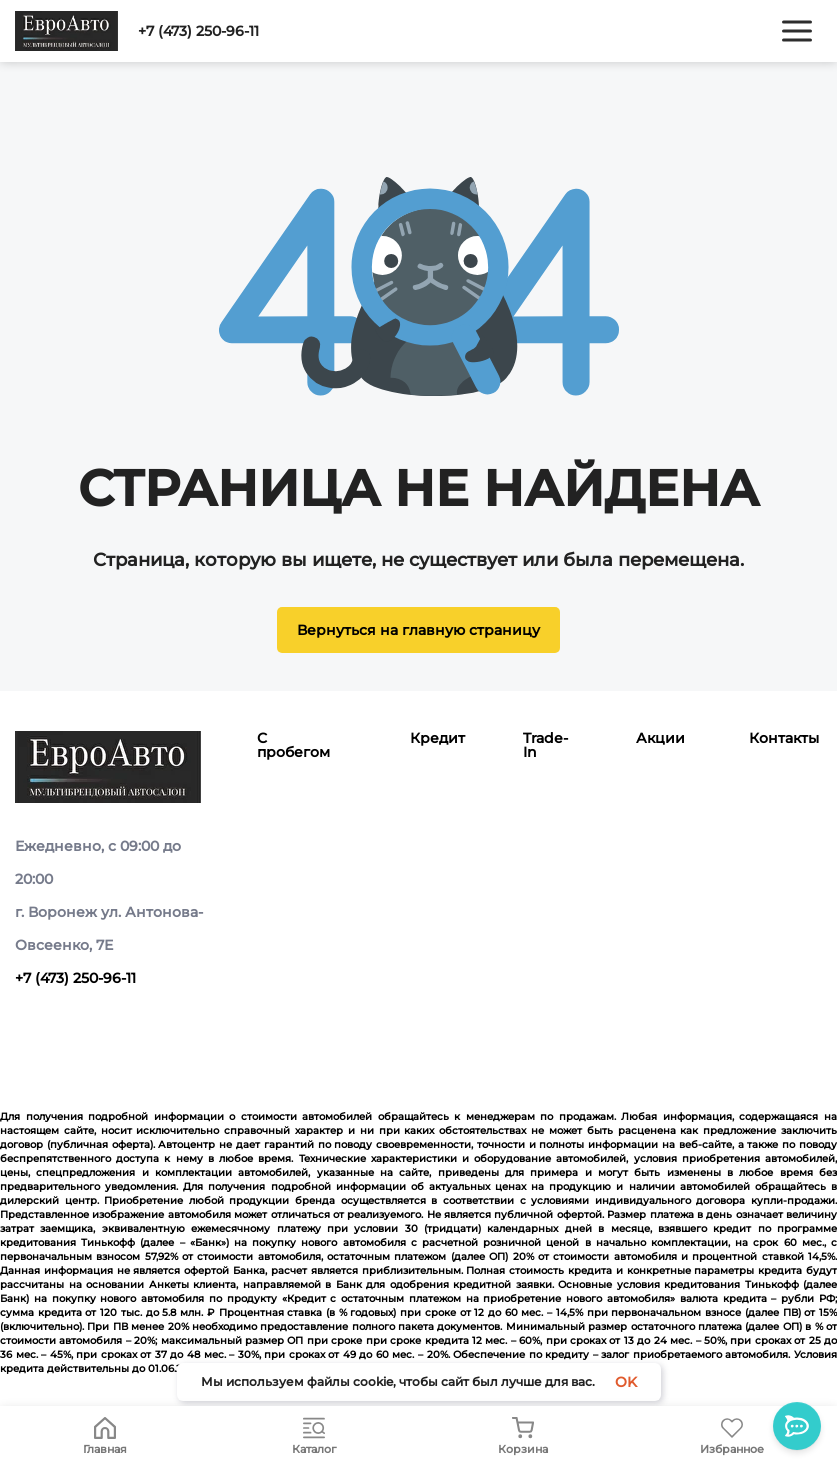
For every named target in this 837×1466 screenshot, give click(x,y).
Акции (660, 738)
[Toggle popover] (797, 1426)
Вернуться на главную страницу (418, 630)
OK (626, 1382)
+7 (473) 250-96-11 (198, 31)
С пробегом (293, 745)
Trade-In (545, 745)
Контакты (784, 738)
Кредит (437, 738)
